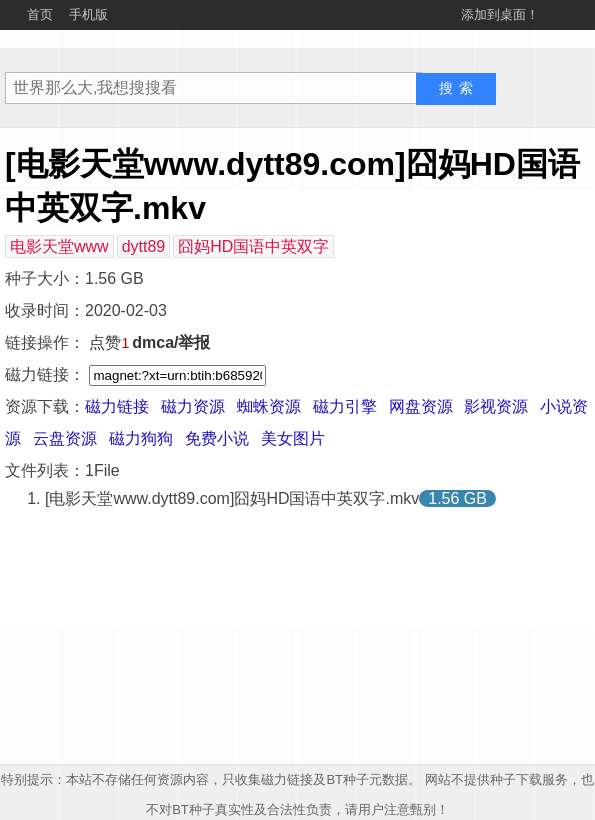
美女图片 (293, 438)
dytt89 (144, 246)
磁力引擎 (345, 406)
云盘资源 (65, 438)
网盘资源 (421, 406)
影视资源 (496, 406)
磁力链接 (117, 406)
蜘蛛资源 (269, 406)
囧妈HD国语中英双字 (253, 246)
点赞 (109, 342)
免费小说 (217, 438)
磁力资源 (193, 406)
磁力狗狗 (141, 438)
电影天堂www (59, 246)
